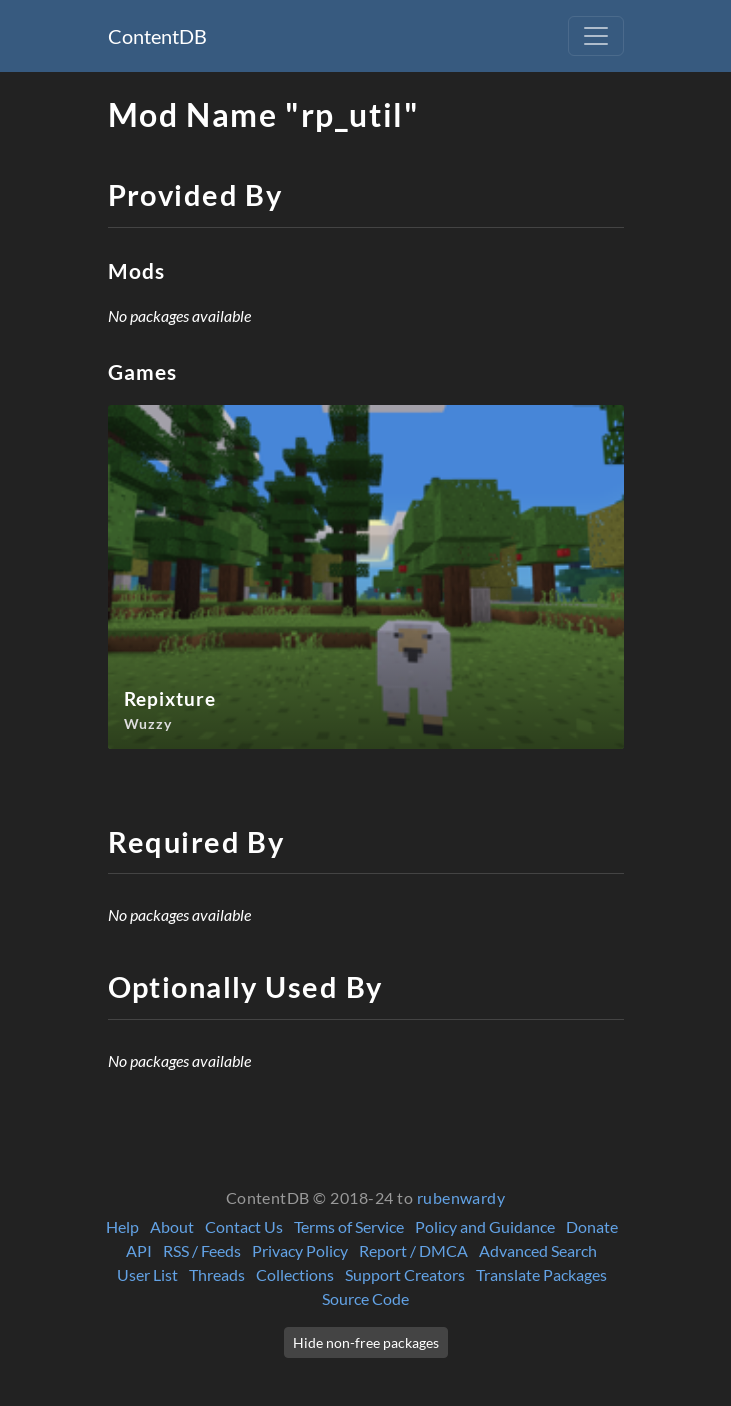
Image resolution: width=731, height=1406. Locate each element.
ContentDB (157, 36)
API (139, 1250)
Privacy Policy (300, 1250)
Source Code (365, 1298)
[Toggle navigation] (596, 36)
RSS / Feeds (202, 1250)
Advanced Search (538, 1250)
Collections (295, 1274)
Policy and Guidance (485, 1226)
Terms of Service (349, 1226)
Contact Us (244, 1226)
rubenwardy (461, 1197)
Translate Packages (541, 1274)
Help (122, 1226)
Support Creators (405, 1274)
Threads (217, 1274)
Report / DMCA (413, 1250)
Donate (592, 1226)
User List (147, 1274)
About (172, 1226)
